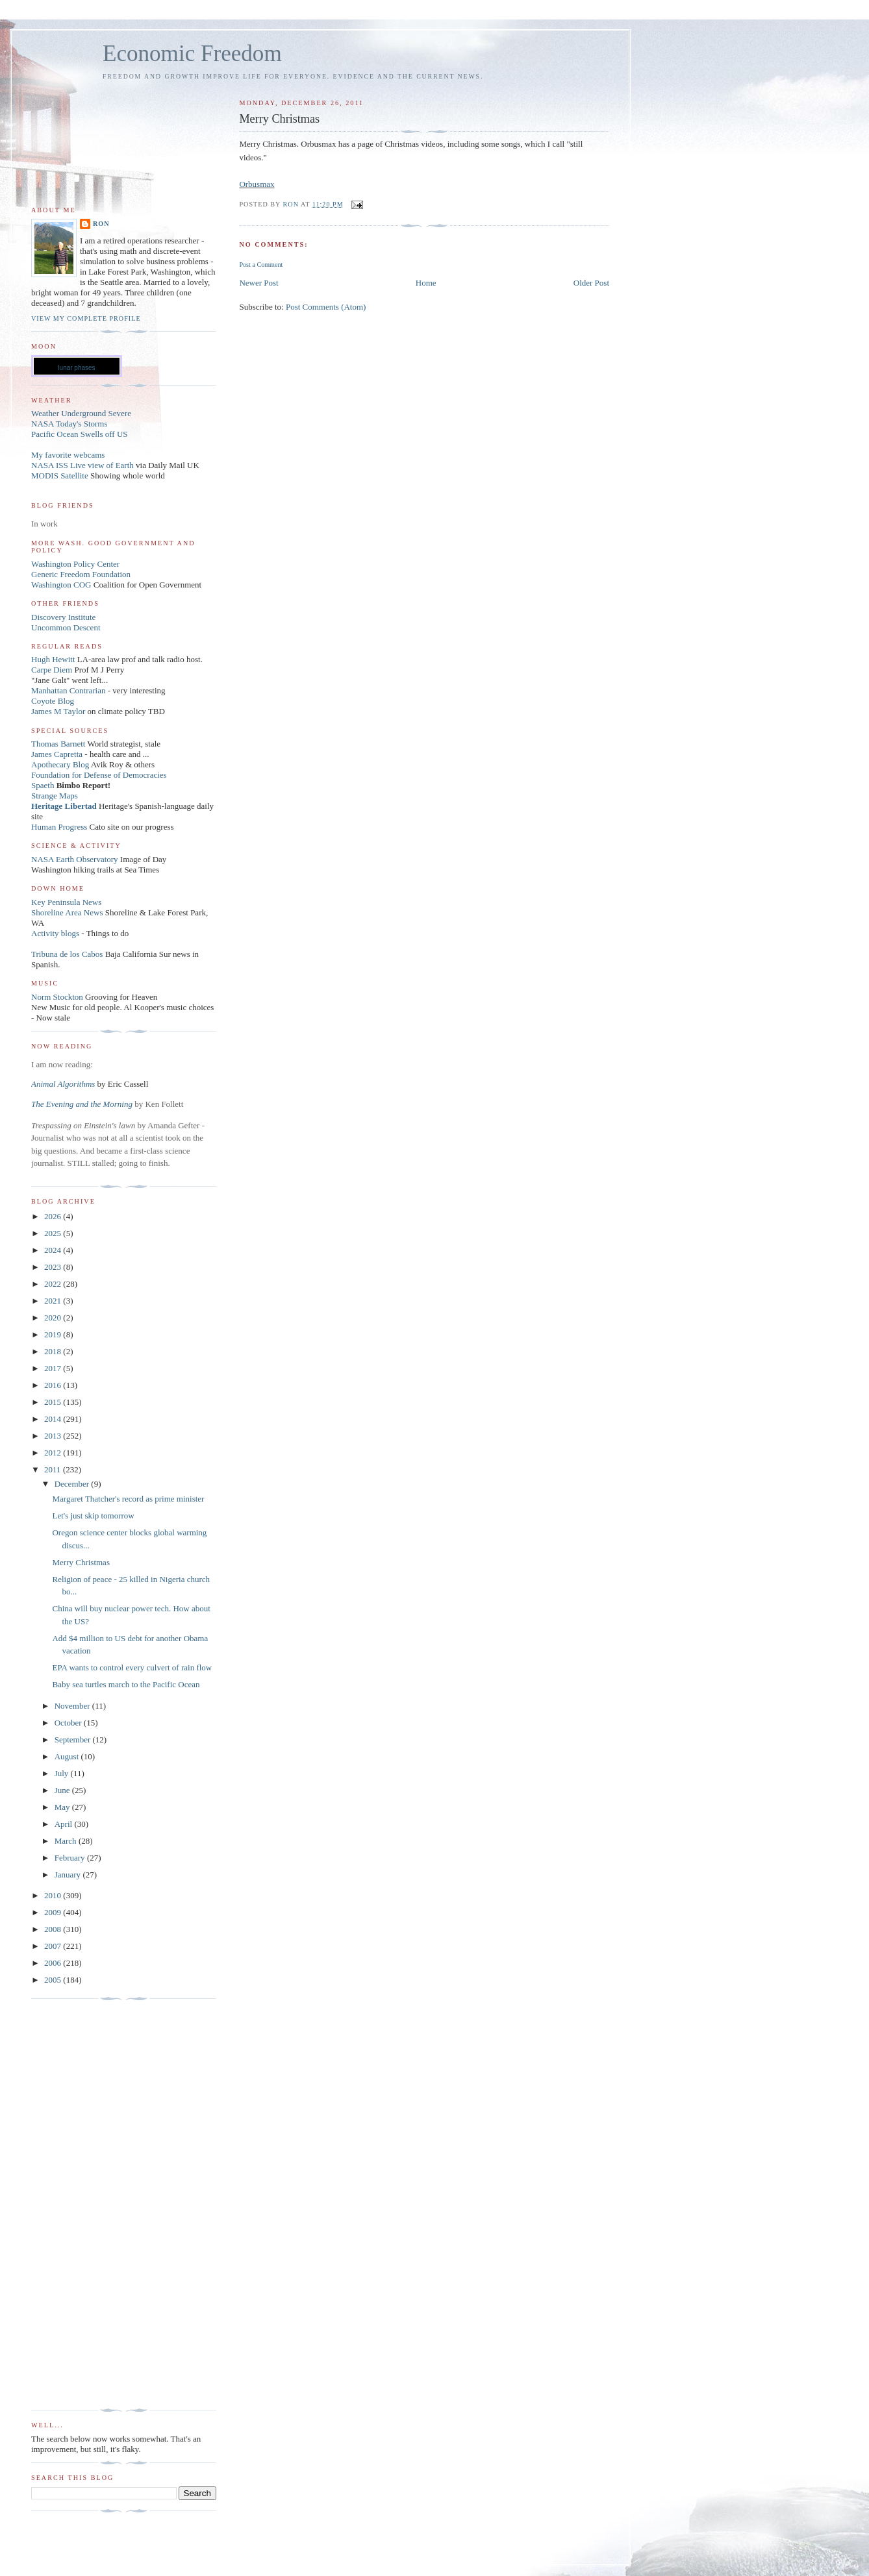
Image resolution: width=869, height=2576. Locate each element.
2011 (53, 1469)
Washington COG (61, 584)
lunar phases (76, 367)
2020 (53, 1317)
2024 (53, 1250)
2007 (53, 1946)
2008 (53, 1929)
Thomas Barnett (58, 744)
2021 (53, 1301)
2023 (53, 1267)
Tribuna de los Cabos (67, 954)
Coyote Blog (52, 701)
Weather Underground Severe (81, 413)
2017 (53, 1368)
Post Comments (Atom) (326, 307)
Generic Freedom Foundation (81, 574)
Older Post (591, 283)
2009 (53, 1912)
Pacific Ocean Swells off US (79, 434)
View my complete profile (86, 318)
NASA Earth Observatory (74, 859)
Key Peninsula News (66, 902)
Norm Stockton (57, 997)
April (65, 1824)
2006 (53, 1963)
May (63, 1807)
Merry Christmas (80, 1562)
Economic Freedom (192, 53)
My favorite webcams (68, 455)
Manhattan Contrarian (68, 690)
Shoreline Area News (67, 912)
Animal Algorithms (64, 1084)
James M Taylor (59, 711)
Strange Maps (54, 795)
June (63, 1790)
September (74, 1739)
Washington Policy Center (75, 564)
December (73, 1484)
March (67, 1841)
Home (426, 283)
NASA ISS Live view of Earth (82, 465)
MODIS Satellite (59, 475)
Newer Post (258, 283)
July (63, 1773)
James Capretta (56, 754)
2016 (53, 1385)
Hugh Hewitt (53, 659)
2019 (53, 1334)
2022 (53, 1284)
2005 (53, 1980)
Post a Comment (261, 264)
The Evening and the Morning (82, 1104)
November (73, 1706)
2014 (53, 1419)
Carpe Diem (51, 670)
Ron (101, 223)
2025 (53, 1233)
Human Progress (59, 827)
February (71, 1858)
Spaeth (42, 785)
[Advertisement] (83, 2204)
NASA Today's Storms (69, 423)
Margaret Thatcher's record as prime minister (128, 1499)
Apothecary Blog (61, 764)
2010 (53, 1895)
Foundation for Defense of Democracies (99, 775)
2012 (53, 1452)
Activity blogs (55, 933)
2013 (53, 1436)
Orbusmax (256, 184)
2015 (53, 1402)
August (68, 1756)
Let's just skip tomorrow (93, 1515)
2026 (53, 1216)
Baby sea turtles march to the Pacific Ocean (125, 1684)
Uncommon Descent (66, 627)
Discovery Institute (63, 617)
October (69, 1723)
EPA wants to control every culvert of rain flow (132, 1667)
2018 (53, 1351)
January (69, 1874)
